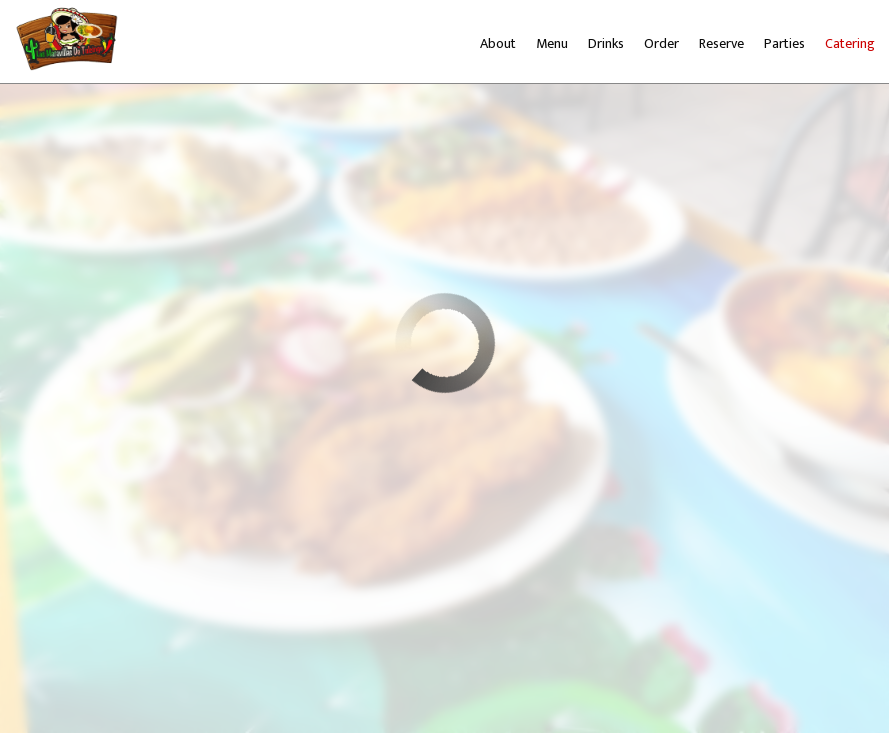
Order (655, 50)
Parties (778, 50)
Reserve (715, 50)
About (492, 50)
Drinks (600, 50)
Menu (546, 50)
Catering (844, 50)
